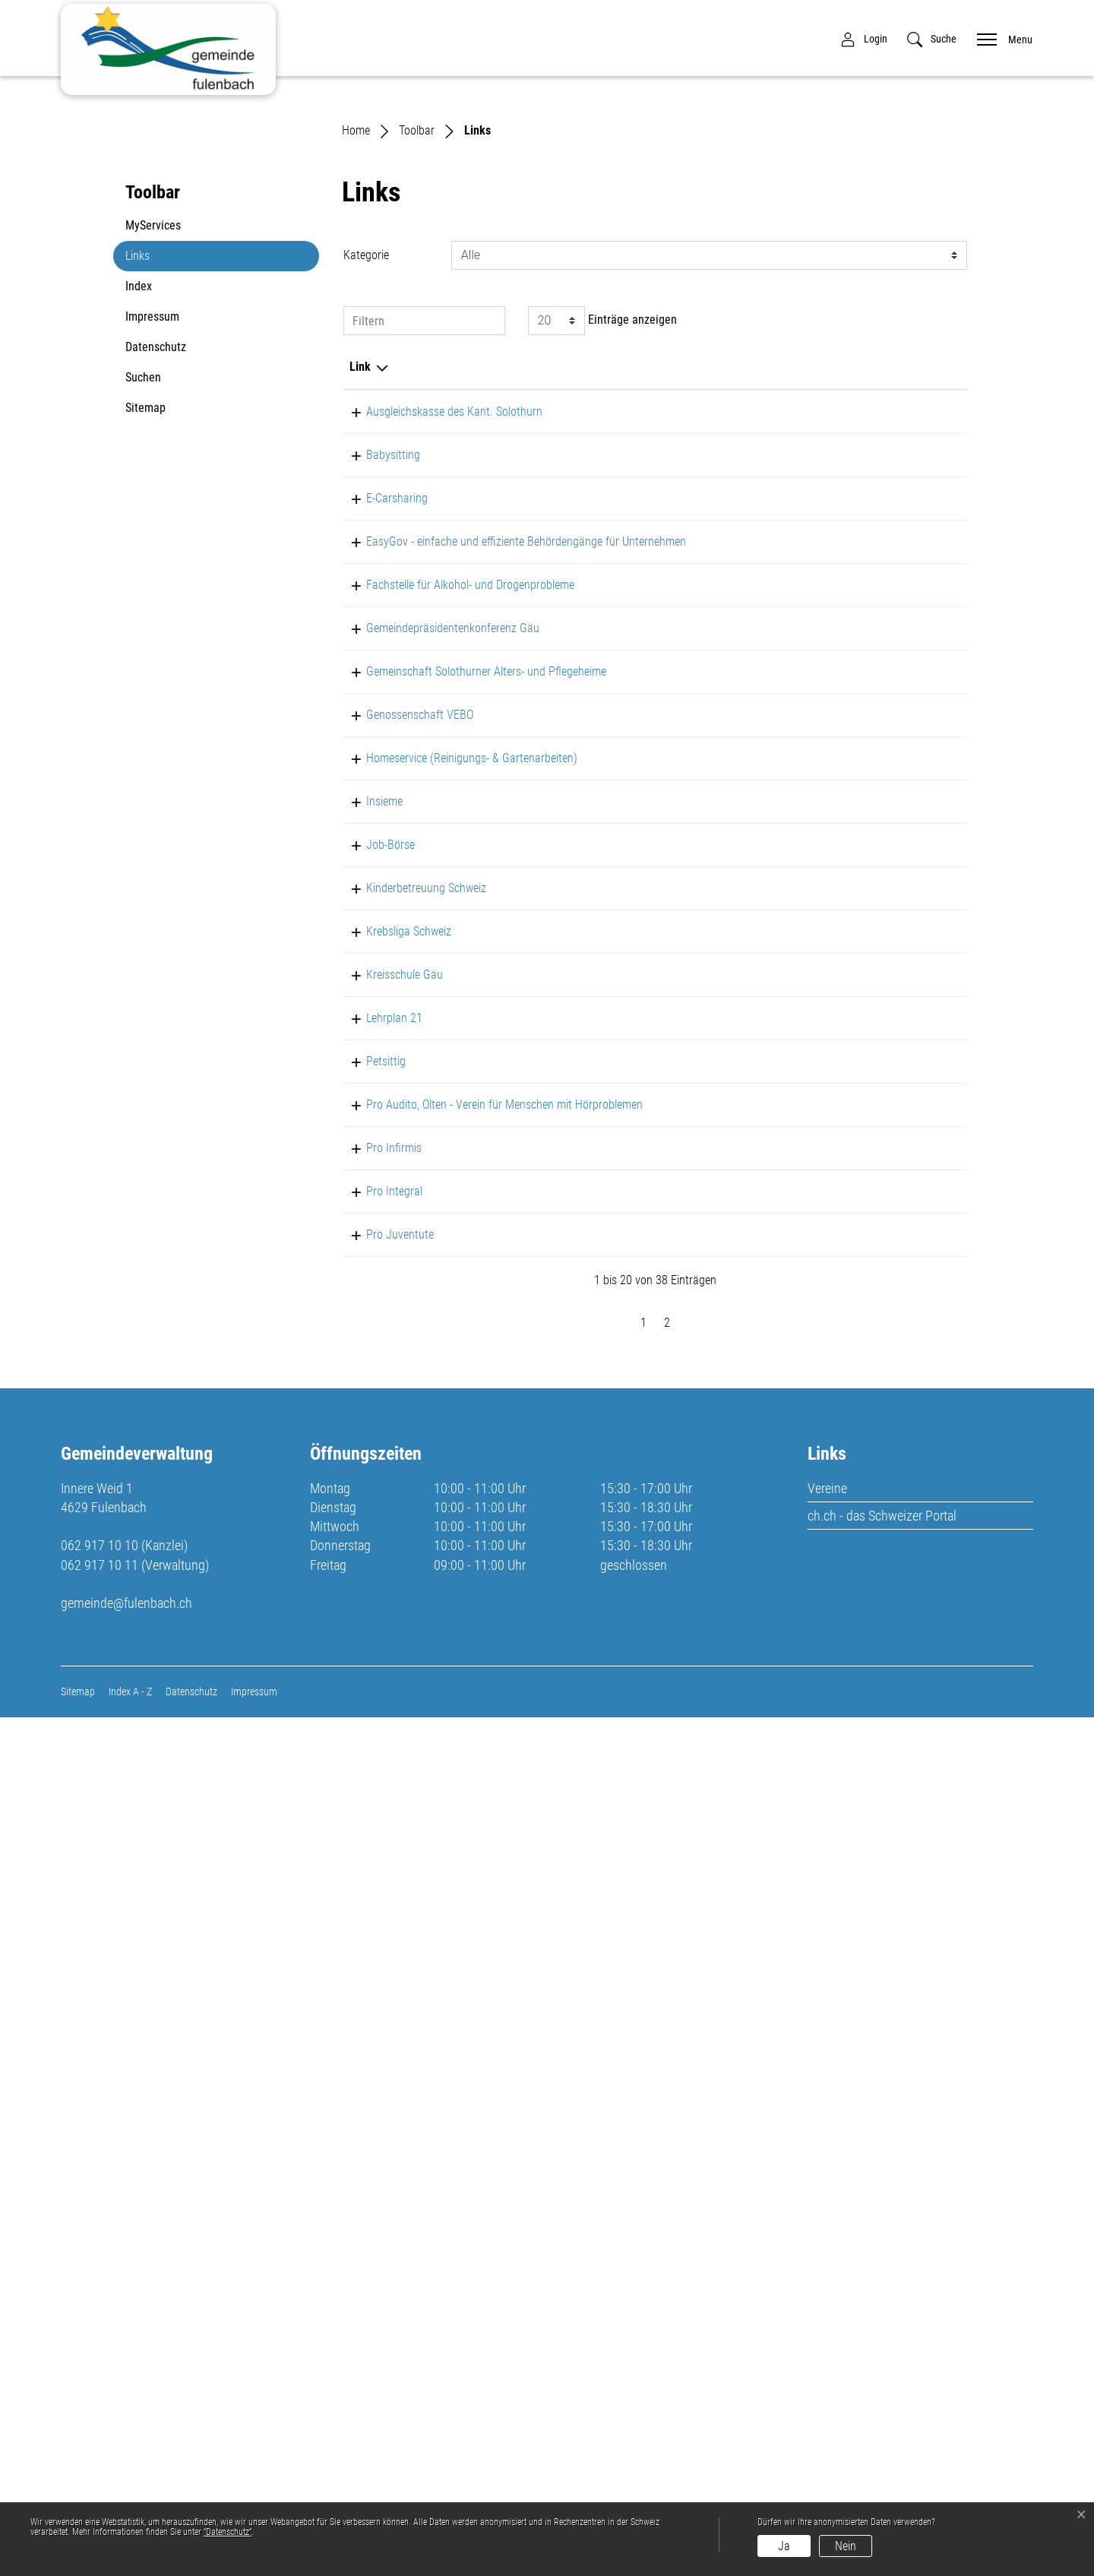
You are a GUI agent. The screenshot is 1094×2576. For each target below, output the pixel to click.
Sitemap (145, 645)
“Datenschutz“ (227, 2532)
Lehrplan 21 (377, 1675)
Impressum (152, 554)
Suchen (143, 615)
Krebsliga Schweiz (392, 1588)
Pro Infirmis (377, 1914)
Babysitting (376, 711)
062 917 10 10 (99, 2404)
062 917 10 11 (99, 2423)
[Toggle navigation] (999, 38)
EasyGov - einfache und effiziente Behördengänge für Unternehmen (418, 870)
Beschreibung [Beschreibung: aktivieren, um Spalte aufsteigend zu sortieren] (545, 604)
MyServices (153, 463)
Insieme (367, 1294)
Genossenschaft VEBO (403, 1153)
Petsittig (369, 1718)
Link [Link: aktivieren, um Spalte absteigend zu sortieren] (360, 604)
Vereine (827, 2346)
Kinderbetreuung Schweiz (409, 1417)
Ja (784, 2546)
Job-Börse (373, 1338)
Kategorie (366, 493)
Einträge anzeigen (602, 558)
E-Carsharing (380, 772)
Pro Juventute (383, 2056)
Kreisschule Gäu (387, 1632)
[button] (931, 39)
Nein (845, 2546)
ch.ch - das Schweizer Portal (882, 2373)
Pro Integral (377, 1976)
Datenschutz (155, 585)
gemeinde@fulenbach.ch (126, 2461)
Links (162, 497)
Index (138, 524)
